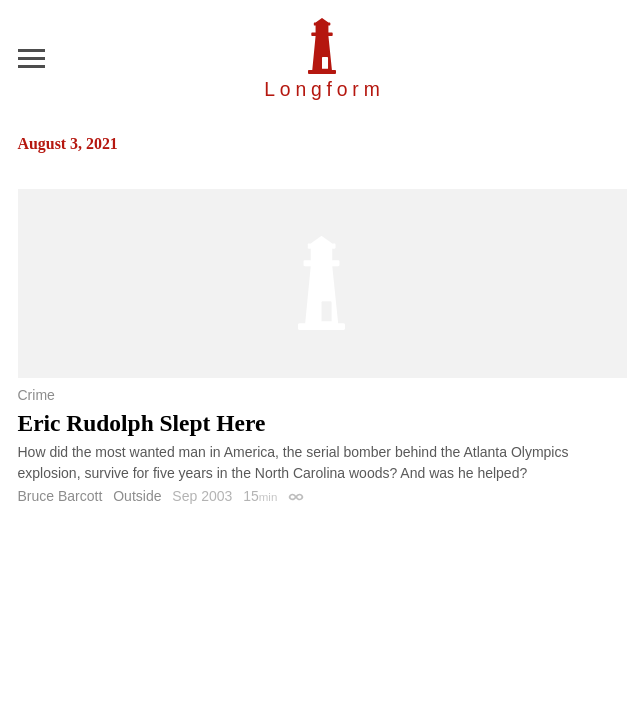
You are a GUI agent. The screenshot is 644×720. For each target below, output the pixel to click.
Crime (36, 395)
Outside (137, 496)
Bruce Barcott (60, 496)
